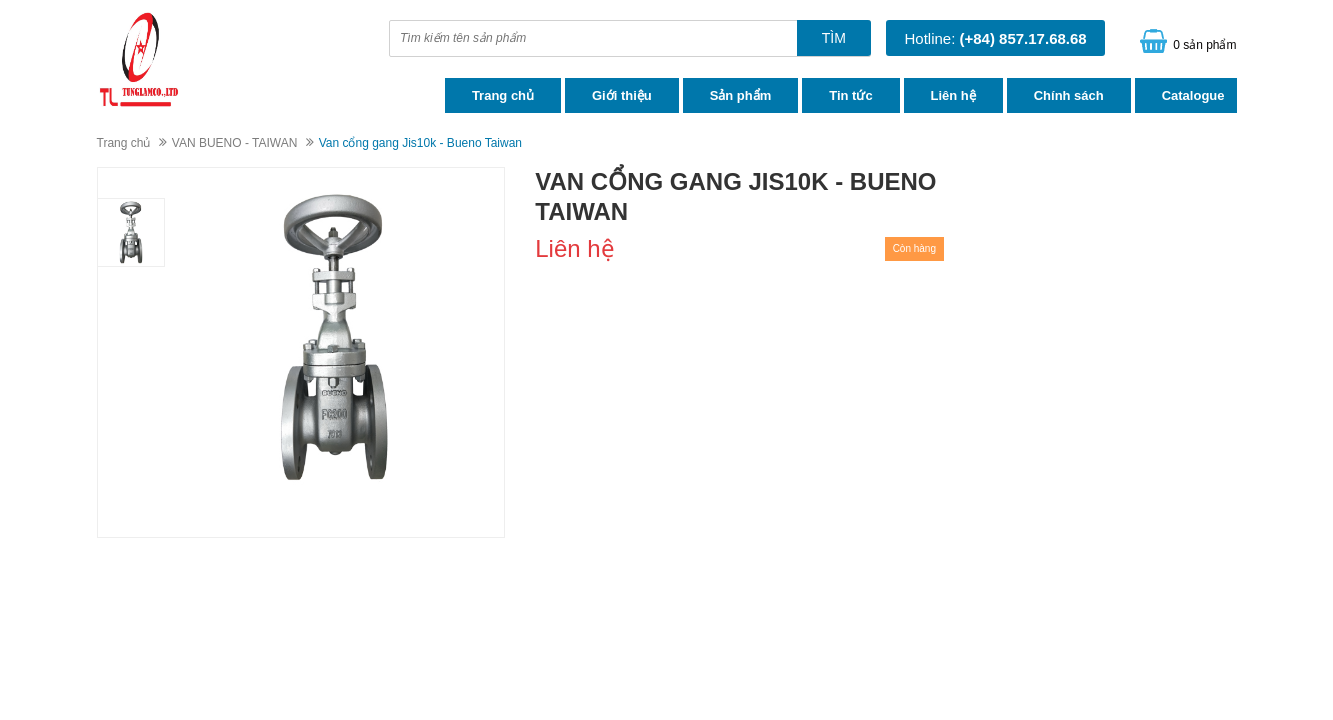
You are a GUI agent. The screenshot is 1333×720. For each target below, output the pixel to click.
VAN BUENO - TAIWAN (235, 143)
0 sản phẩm (1204, 45)
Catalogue (1193, 95)
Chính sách (1069, 95)
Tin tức (850, 95)
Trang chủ (503, 95)
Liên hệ (953, 95)
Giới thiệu (622, 95)
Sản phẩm (741, 95)
